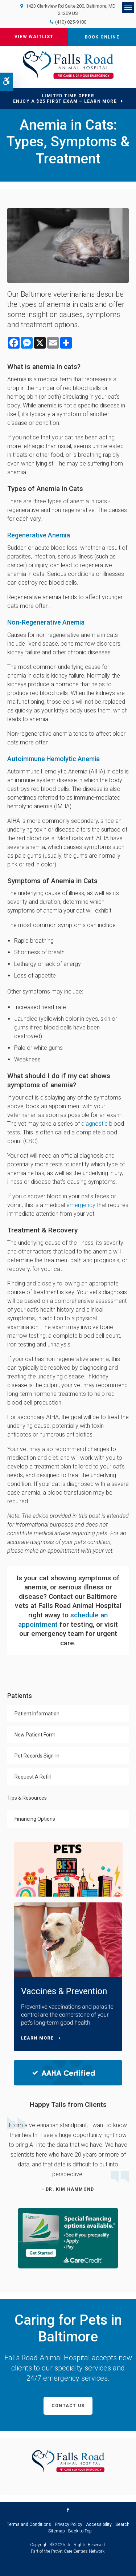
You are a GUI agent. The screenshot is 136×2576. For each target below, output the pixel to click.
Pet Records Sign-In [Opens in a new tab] (37, 1756)
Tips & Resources (27, 1798)
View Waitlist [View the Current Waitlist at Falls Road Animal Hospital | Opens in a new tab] (34, 36)
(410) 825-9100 (70, 22)
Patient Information (37, 1713)
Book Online (102, 37)
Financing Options (35, 1819)
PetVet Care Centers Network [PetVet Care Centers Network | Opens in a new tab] (77, 2551)
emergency (80, 1205)
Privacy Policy (68, 2524)
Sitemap (56, 2531)
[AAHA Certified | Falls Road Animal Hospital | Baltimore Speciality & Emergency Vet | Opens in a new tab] (68, 2072)
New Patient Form (35, 1735)
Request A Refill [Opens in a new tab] (33, 1777)
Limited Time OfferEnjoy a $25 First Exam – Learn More (65, 98)
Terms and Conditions (29, 2524)
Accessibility (99, 2524)
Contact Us (68, 2405)
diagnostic (94, 1123)
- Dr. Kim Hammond (68, 2189)
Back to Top (79, 2531)
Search (122, 2524)
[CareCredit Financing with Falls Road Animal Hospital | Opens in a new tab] (68, 2238)
